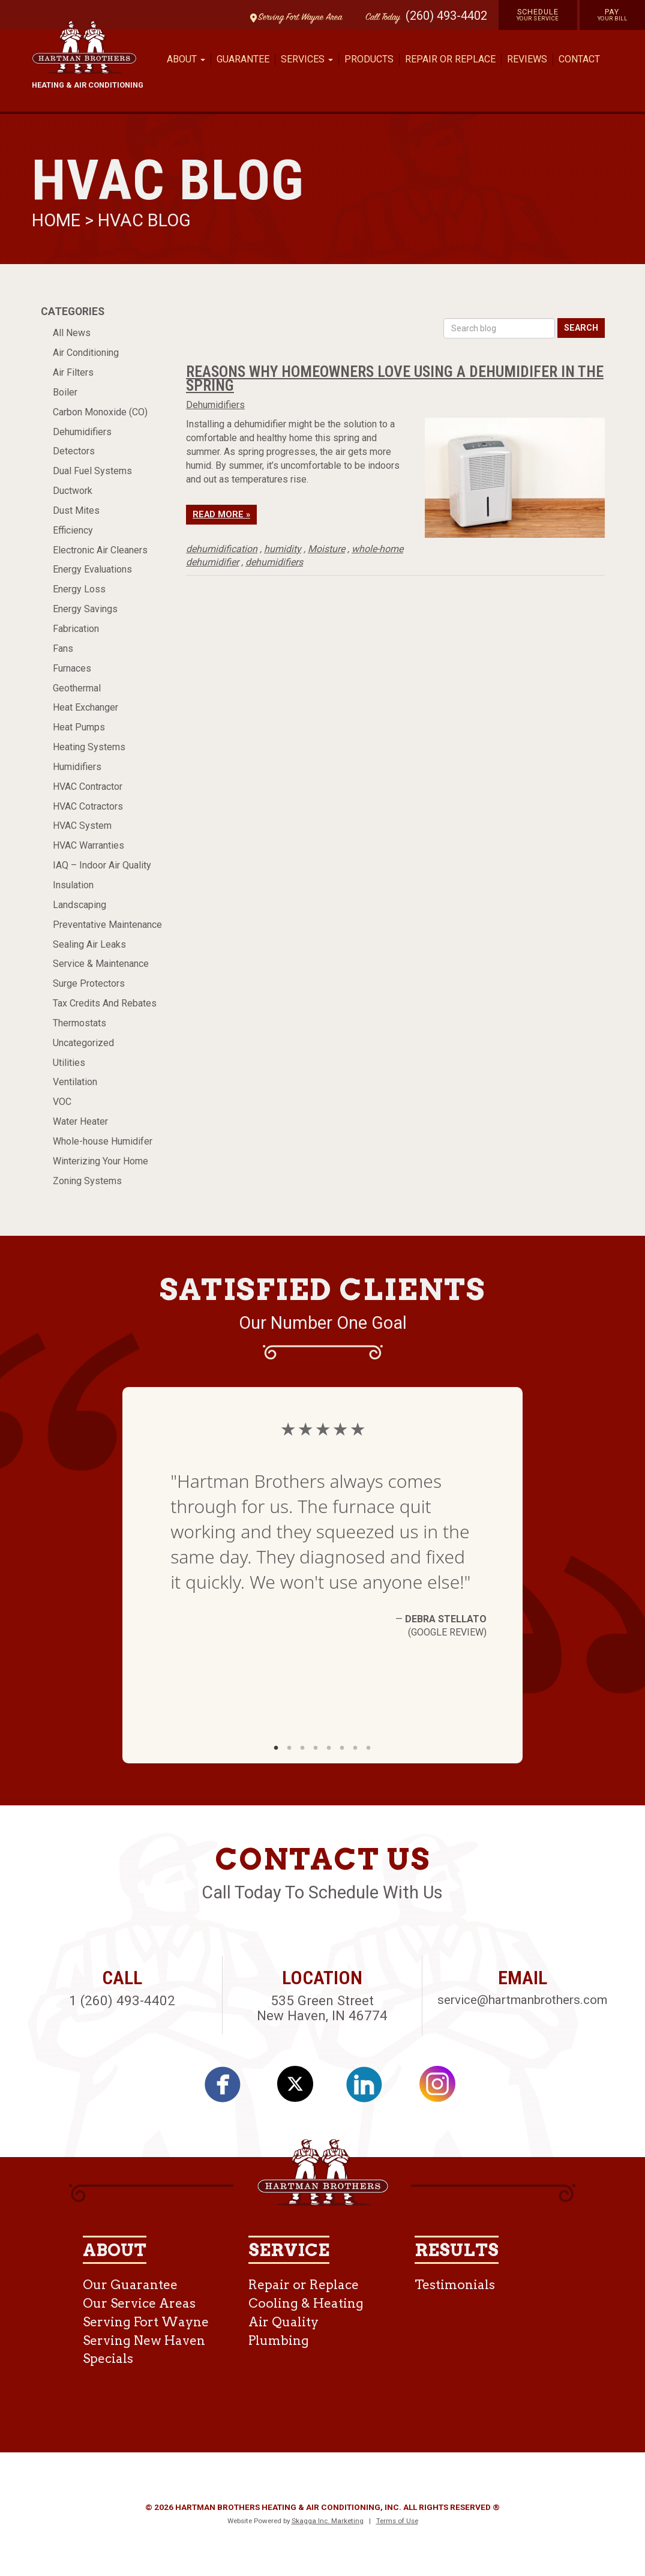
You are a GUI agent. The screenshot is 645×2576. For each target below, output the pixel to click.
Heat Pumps (79, 727)
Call (379, 17)
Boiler (65, 392)
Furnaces (72, 668)
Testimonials (455, 2284)
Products (369, 59)
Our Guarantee (130, 2284)
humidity (282, 549)
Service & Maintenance (101, 963)
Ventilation (75, 1082)
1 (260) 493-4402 (122, 2000)
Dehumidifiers (82, 432)
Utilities (69, 1062)
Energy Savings (85, 609)
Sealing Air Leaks (89, 944)
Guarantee (243, 59)
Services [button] (307, 59)
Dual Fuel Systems (92, 471)
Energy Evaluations (92, 569)
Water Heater (80, 1121)
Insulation (73, 885)
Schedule (538, 14)
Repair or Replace (450, 59)
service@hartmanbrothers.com (522, 2000)
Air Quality (283, 2321)
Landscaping (79, 904)
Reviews (527, 59)
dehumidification (221, 549)
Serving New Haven (144, 2340)
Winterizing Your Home (100, 1161)
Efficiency (73, 530)
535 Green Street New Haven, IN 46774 (322, 2008)
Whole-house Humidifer (102, 1141)
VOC (62, 1101)
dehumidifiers (274, 562)
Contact (579, 59)
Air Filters (73, 372)
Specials (108, 2358)
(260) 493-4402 (446, 15)
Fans (63, 648)
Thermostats (79, 1023)
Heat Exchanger (85, 707)
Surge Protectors (89, 983)
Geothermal (77, 688)
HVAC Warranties (88, 845)
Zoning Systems (87, 1181)
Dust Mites (76, 510)
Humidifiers (77, 766)
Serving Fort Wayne (146, 2321)
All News (72, 333)
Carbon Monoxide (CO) (100, 412)
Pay (613, 14)
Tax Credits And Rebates (105, 1003)
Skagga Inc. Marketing (328, 2521)
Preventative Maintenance (107, 924)
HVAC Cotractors (88, 806)
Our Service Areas (139, 2303)
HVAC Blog (144, 220)
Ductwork (72, 490)
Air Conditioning (86, 352)
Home (58, 220)
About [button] (186, 59)
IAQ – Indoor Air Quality (102, 865)
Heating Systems (89, 747)
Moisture (326, 549)
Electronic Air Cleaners (100, 550)
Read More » (221, 515)
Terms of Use (397, 2521)
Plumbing (278, 2340)
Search (581, 328)
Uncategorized (83, 1043)
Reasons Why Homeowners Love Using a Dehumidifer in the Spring (395, 378)
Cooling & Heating (306, 2303)
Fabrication (76, 628)
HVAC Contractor (87, 786)
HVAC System (82, 825)
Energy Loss (79, 589)
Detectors (74, 451)
